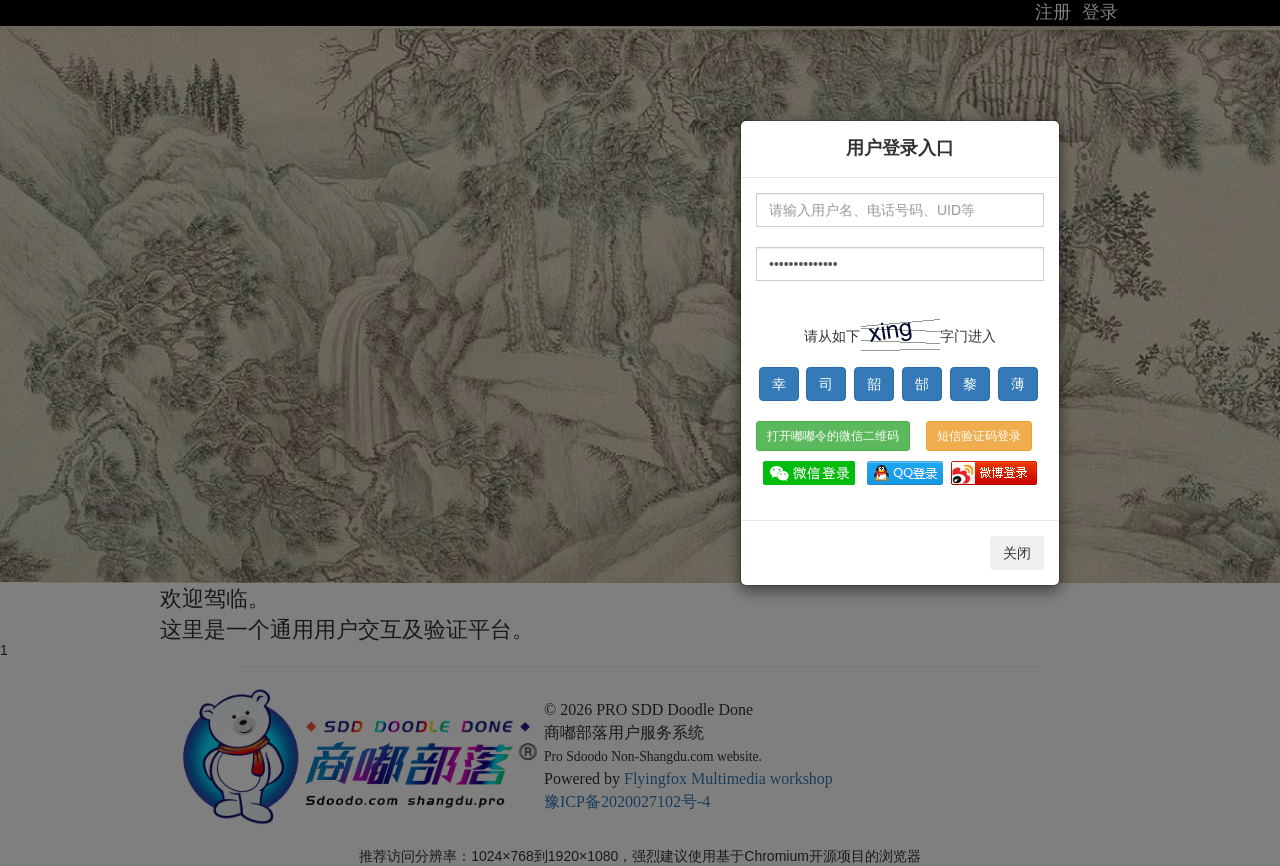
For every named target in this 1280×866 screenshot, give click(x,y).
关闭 (1017, 553)
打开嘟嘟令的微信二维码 (833, 436)
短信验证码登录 (979, 436)
